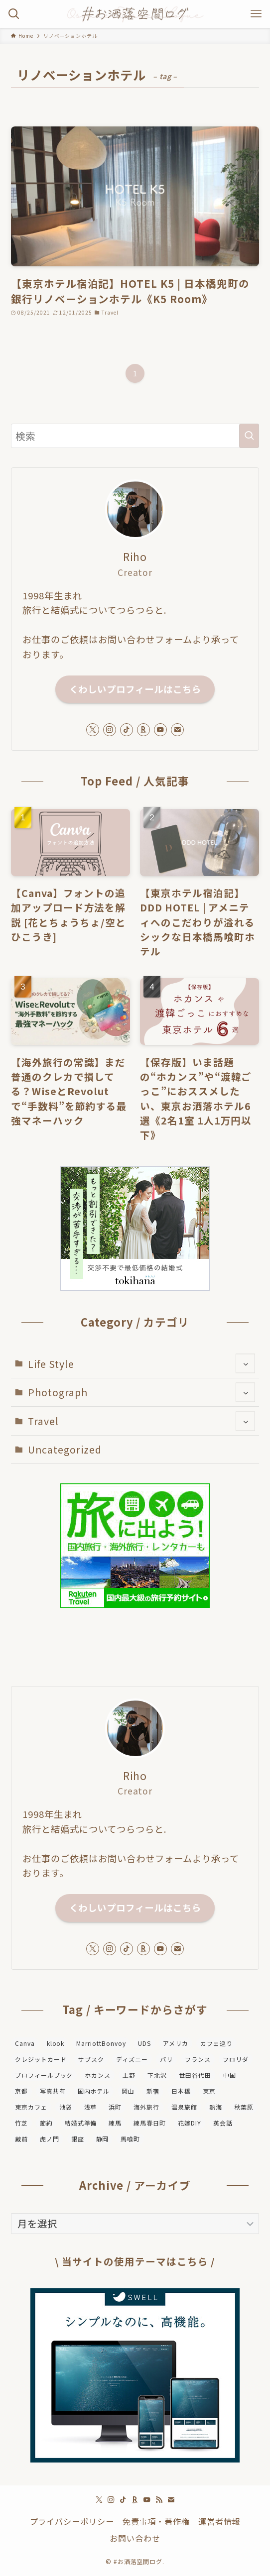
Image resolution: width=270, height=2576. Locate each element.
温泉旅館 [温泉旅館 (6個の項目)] (184, 2107)
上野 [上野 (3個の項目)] (129, 2075)
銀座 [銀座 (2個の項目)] (77, 2138)
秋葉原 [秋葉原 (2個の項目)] (244, 2107)
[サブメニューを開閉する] (245, 1363)
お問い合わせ (135, 2538)
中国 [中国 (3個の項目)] (229, 2075)
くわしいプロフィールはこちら (135, 688)
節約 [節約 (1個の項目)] (46, 2123)
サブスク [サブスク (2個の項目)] (91, 2059)
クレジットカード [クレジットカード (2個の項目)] (41, 2059)
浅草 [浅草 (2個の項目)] (90, 2107)
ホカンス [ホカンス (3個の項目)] (98, 2075)
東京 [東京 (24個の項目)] (209, 2091)
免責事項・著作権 (156, 2521)
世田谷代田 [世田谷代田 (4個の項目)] (195, 2075)
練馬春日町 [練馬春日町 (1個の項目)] (150, 2123)
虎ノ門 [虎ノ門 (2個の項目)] (49, 2138)
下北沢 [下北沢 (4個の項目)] (157, 2075)
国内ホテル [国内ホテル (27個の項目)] (94, 2091)
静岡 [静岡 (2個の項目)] (102, 2138)
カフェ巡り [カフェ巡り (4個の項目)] (216, 2043)
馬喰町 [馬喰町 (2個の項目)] (130, 2138)
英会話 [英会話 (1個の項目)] (223, 2123)
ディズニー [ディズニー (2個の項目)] (132, 2059)
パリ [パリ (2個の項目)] (166, 2059)
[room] (143, 729)
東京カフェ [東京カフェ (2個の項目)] (31, 2107)
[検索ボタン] (14, 14)
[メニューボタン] (256, 14)
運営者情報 (219, 2521)
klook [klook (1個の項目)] (56, 2043)
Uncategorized (65, 1449)
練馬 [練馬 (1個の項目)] (115, 2123)
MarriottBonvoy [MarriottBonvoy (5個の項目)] (101, 2043)
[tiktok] (126, 729)
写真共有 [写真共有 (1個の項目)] (53, 2091)
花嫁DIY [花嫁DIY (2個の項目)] (189, 2123)
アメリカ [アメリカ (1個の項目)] (175, 2043)
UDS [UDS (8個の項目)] (144, 2043)
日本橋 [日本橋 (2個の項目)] (181, 2091)
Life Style (142, 1363)
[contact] (177, 729)
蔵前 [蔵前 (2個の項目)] (21, 2138)
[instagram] (109, 729)
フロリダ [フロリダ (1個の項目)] (236, 2059)
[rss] (158, 2499)
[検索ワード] (135, 436)
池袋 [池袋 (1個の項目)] (65, 2107)
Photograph (142, 1392)
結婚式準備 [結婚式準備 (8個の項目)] (81, 2123)
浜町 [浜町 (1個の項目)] (115, 2107)
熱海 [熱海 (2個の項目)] (215, 2107)
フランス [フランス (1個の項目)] (198, 2059)
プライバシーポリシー (72, 2521)
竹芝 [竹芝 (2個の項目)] (21, 2123)
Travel (142, 1421)
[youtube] (160, 729)
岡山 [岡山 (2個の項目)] (128, 2091)
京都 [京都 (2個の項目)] (21, 2091)
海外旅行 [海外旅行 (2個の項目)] (146, 2107)
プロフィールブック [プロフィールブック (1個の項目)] (44, 2075)
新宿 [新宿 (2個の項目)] (152, 2091)
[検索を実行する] (249, 436)
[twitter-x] (92, 729)
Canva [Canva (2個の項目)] (25, 2043)
